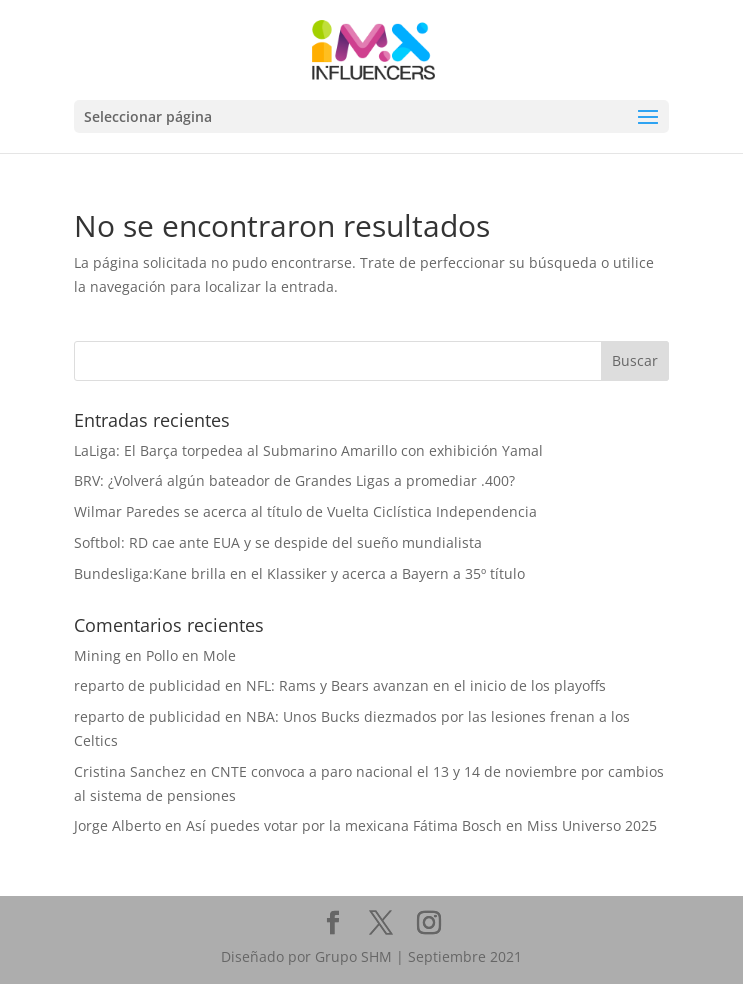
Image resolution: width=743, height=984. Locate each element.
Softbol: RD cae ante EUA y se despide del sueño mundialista (278, 542)
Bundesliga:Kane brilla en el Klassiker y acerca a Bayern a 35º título (299, 573)
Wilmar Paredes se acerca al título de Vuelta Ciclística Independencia (305, 511)
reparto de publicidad (147, 685)
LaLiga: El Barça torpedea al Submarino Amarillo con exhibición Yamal (308, 450)
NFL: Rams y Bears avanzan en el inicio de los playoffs (426, 685)
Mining (97, 655)
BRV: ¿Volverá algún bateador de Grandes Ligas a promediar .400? (294, 480)
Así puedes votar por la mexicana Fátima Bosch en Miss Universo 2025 (421, 825)
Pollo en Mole (191, 655)
